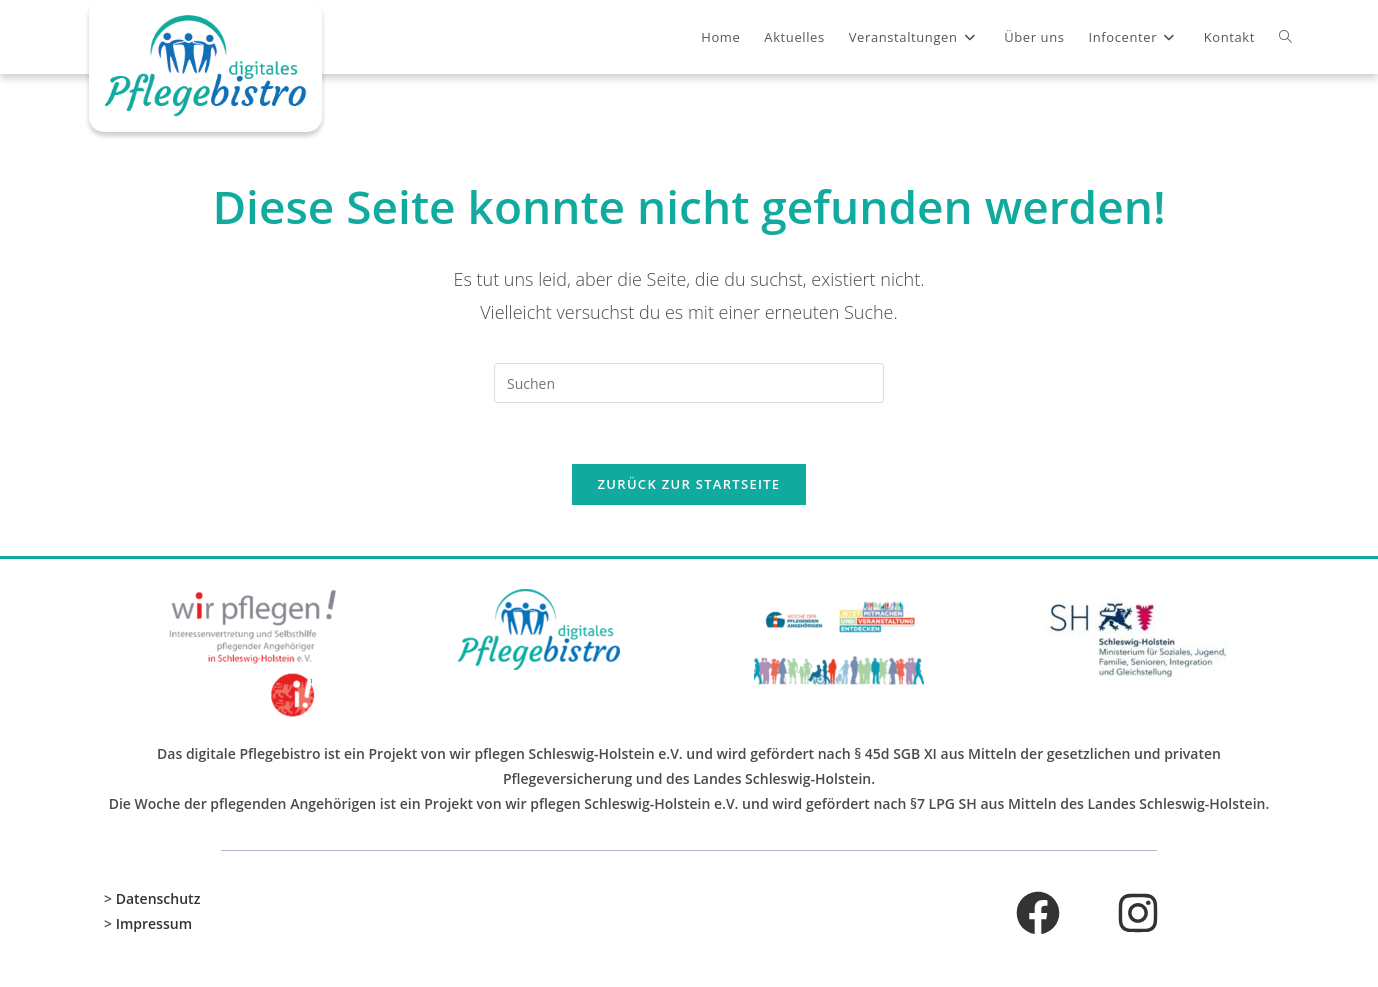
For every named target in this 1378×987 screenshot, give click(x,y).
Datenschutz (158, 899)
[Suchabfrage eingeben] (689, 383)
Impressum (154, 924)
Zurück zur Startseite (689, 484)
